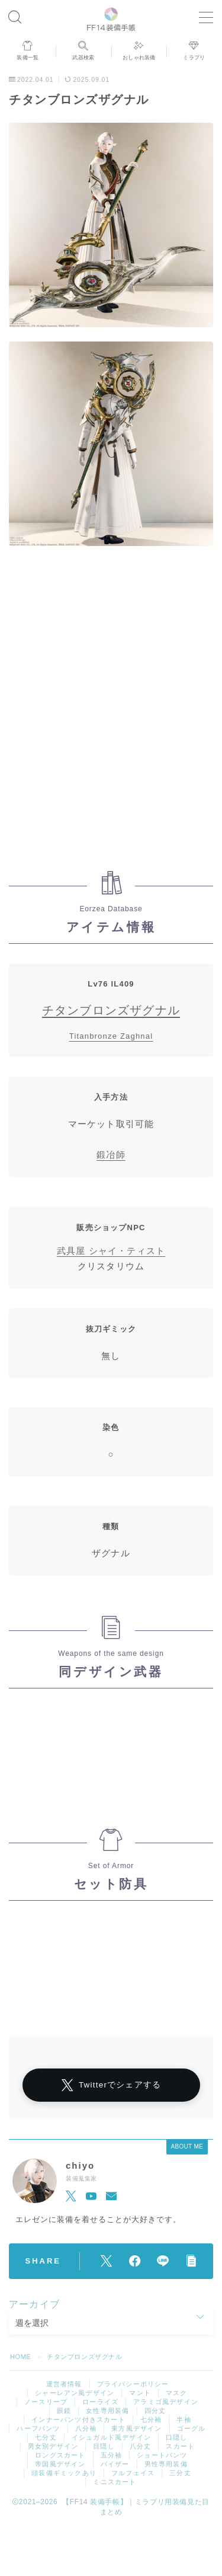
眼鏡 (64, 2410)
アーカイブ (34, 2304)
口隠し (177, 2437)
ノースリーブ (45, 2401)
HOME (20, 2356)
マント (140, 2392)
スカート (180, 2446)
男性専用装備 (166, 2464)
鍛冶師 (111, 1155)
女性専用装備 (107, 2410)
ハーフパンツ (38, 2428)
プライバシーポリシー (133, 2383)
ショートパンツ (162, 2455)
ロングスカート (60, 2455)
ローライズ (100, 2401)
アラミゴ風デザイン (165, 2401)
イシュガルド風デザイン (111, 2437)
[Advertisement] (111, 714)
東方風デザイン (136, 2428)
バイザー (115, 2464)
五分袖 (112, 2455)
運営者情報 (64, 2383)
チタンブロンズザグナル (111, 1010)
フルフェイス (133, 2472)
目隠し (104, 2446)
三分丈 (180, 2472)
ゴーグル (191, 2428)
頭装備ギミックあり (63, 2472)
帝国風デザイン (60, 2464)
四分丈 (155, 2410)
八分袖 (86, 2428)
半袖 (183, 2419)
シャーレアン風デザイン (74, 2392)
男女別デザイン (53, 2446)
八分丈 (141, 2446)
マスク (177, 2392)
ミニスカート (114, 2481)
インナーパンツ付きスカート (78, 2419)
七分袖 (151, 2419)
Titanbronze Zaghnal (111, 1036)
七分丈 (46, 2437)
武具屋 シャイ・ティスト (111, 1251)
